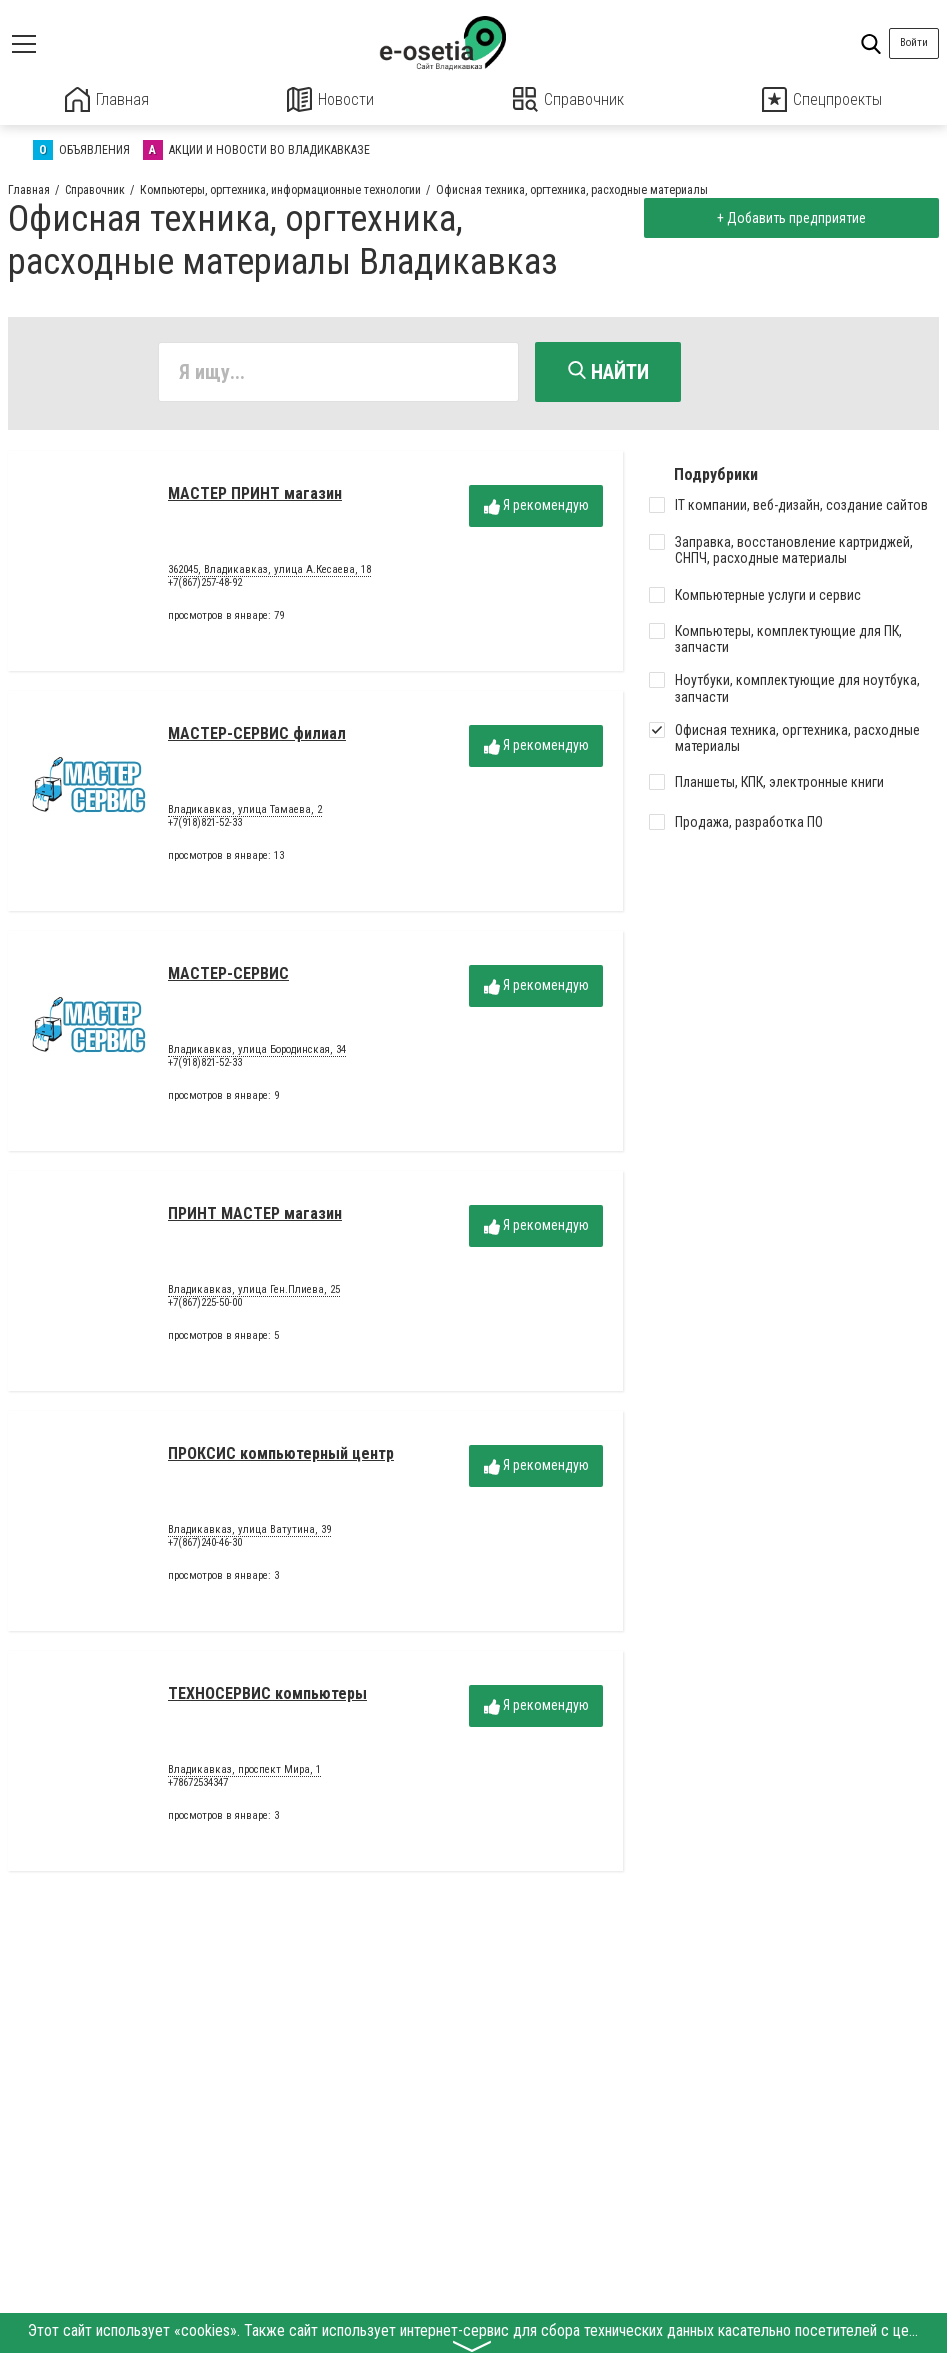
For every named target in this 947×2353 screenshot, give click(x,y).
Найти (608, 371)
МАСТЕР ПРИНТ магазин (255, 495)
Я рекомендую (536, 507)
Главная (107, 99)
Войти (914, 42)
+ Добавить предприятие (788, 217)
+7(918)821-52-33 (205, 824)
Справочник (568, 99)
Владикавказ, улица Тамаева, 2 (245, 812)
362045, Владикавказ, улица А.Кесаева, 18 (269, 572)
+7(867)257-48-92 (205, 584)
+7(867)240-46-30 (205, 1544)
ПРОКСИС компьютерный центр (281, 1455)
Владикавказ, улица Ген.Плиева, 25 (254, 1292)
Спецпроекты (822, 99)
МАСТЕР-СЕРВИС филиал (257, 735)
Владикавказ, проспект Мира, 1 (244, 1772)
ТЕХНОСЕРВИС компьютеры (267, 1695)
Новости (330, 99)
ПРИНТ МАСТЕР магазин (255, 1215)
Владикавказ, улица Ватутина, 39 (249, 1532)
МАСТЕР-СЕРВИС (228, 975)
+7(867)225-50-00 (205, 1304)
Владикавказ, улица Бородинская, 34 (257, 1052)
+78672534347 (198, 1784)
